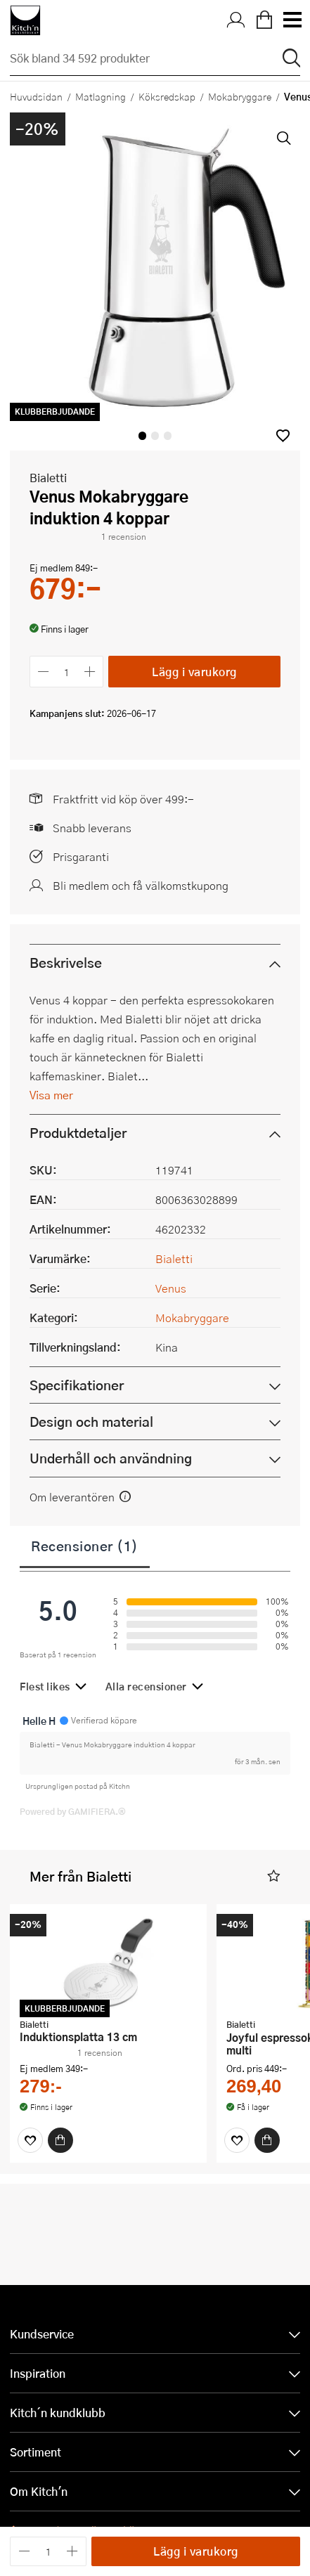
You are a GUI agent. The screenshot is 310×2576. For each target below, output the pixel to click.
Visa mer (51, 1095)
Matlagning (100, 96)
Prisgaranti (81, 856)
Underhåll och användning (111, 1458)
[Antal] (66, 671)
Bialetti (48, 478)
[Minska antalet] (43, 671)
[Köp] (60, 2140)
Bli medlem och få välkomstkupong (140, 885)
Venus (170, 1288)
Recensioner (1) (84, 1545)
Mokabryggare (239, 96)
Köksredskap (166, 96)
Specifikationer (77, 1385)
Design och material (91, 1421)
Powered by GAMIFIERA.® (73, 1811)
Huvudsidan (36, 96)
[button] (283, 435)
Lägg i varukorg (194, 672)
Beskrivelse (66, 962)
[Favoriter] (30, 2140)
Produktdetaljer (78, 1132)
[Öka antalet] (90, 671)
